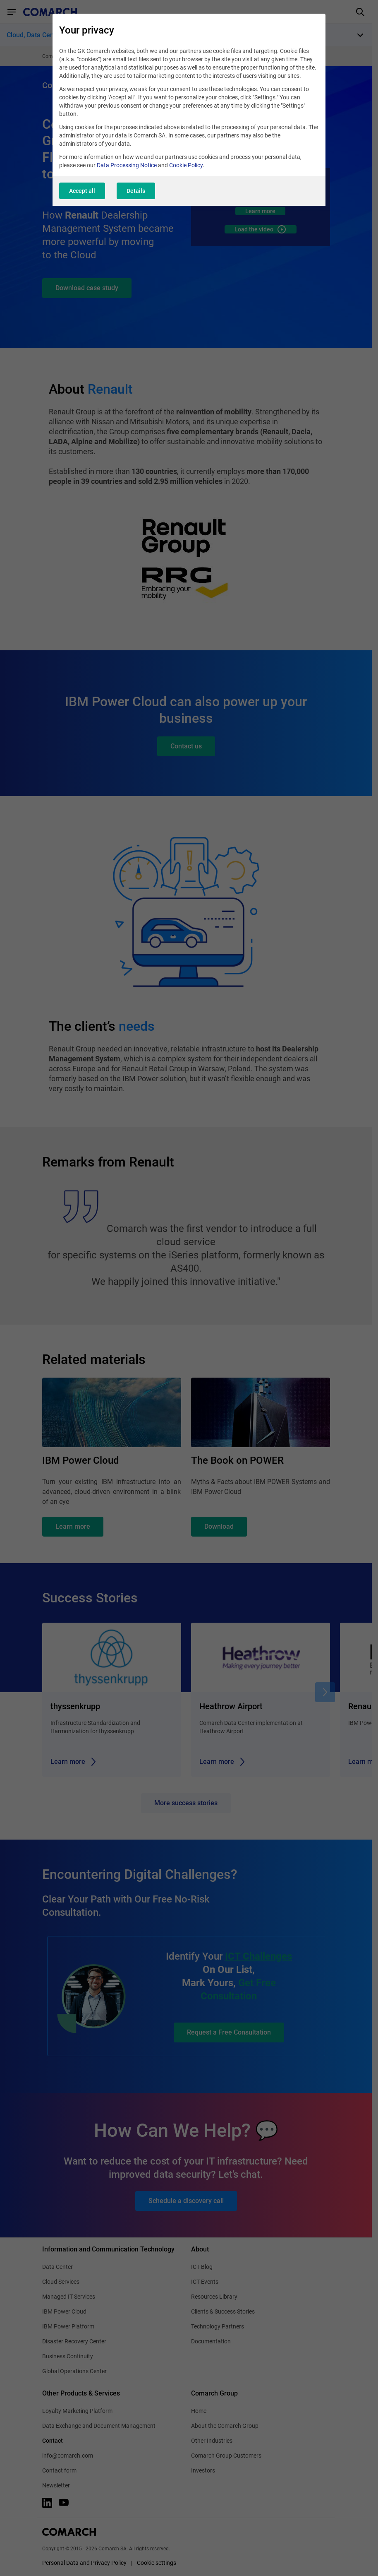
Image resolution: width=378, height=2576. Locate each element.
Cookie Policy (186, 165)
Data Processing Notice (127, 165)
